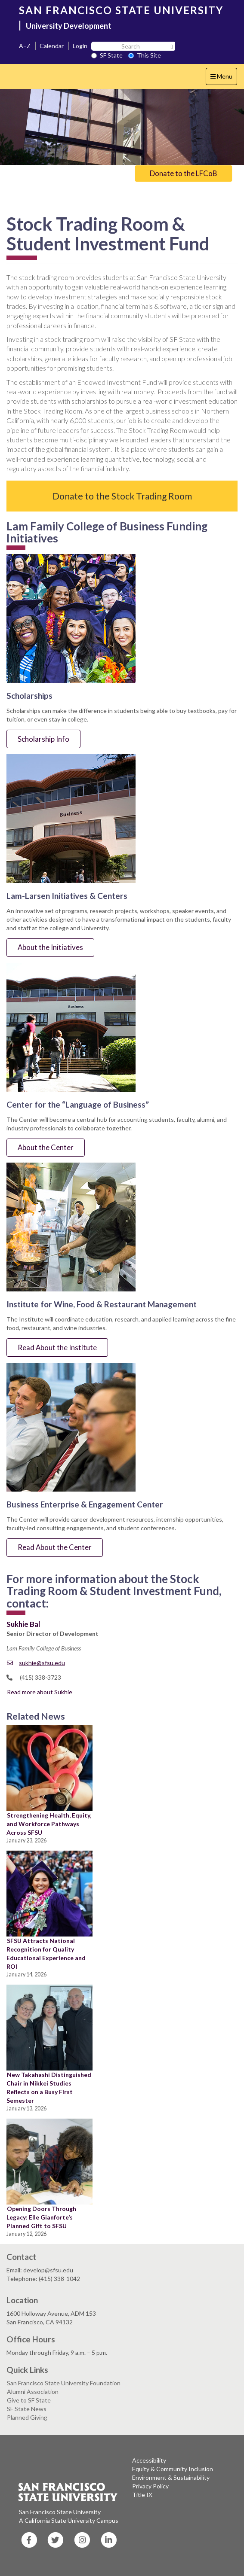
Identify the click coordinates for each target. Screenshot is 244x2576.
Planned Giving (27, 2417)
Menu (223, 78)
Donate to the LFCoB (183, 173)
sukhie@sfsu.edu (36, 1662)
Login (80, 45)
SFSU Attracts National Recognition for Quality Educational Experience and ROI (46, 1953)
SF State (107, 55)
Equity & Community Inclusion (172, 2468)
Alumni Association (33, 2391)
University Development (68, 25)
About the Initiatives (50, 947)
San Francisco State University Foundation (63, 2383)
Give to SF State (29, 2400)
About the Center (46, 1147)
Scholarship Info (43, 738)
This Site (144, 55)
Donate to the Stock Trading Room (122, 495)
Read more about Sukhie (39, 1692)
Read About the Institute (57, 1347)
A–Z (25, 45)
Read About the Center (55, 1547)
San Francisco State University (60, 2511)
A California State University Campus (68, 2520)
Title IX (142, 2494)
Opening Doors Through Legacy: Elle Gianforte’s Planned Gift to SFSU (41, 2217)
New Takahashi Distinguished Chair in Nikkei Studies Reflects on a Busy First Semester (48, 2087)
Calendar (52, 45)
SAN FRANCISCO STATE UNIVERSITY (121, 10)
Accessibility (149, 2460)
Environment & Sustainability (171, 2477)
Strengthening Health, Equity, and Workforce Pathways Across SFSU (48, 1824)
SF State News (26, 2408)
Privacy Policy (150, 2486)
